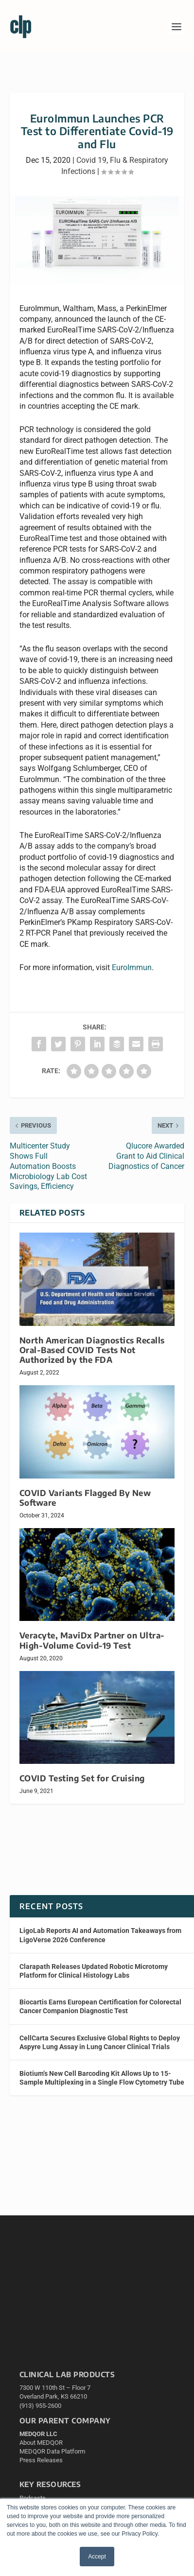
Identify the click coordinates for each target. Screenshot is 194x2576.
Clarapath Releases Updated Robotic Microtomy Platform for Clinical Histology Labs (93, 1971)
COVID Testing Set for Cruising (82, 1778)
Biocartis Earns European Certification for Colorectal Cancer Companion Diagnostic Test (100, 2006)
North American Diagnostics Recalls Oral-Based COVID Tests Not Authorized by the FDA (92, 1350)
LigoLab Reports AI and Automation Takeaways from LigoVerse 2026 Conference (100, 1935)
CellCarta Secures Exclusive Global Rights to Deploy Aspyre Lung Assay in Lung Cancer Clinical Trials (99, 2042)
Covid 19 (91, 160)
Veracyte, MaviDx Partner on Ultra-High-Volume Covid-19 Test (92, 1640)
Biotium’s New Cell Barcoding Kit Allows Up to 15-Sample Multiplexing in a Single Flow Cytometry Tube (101, 2078)
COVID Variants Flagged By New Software (85, 1498)
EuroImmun (132, 967)
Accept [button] (97, 2556)
